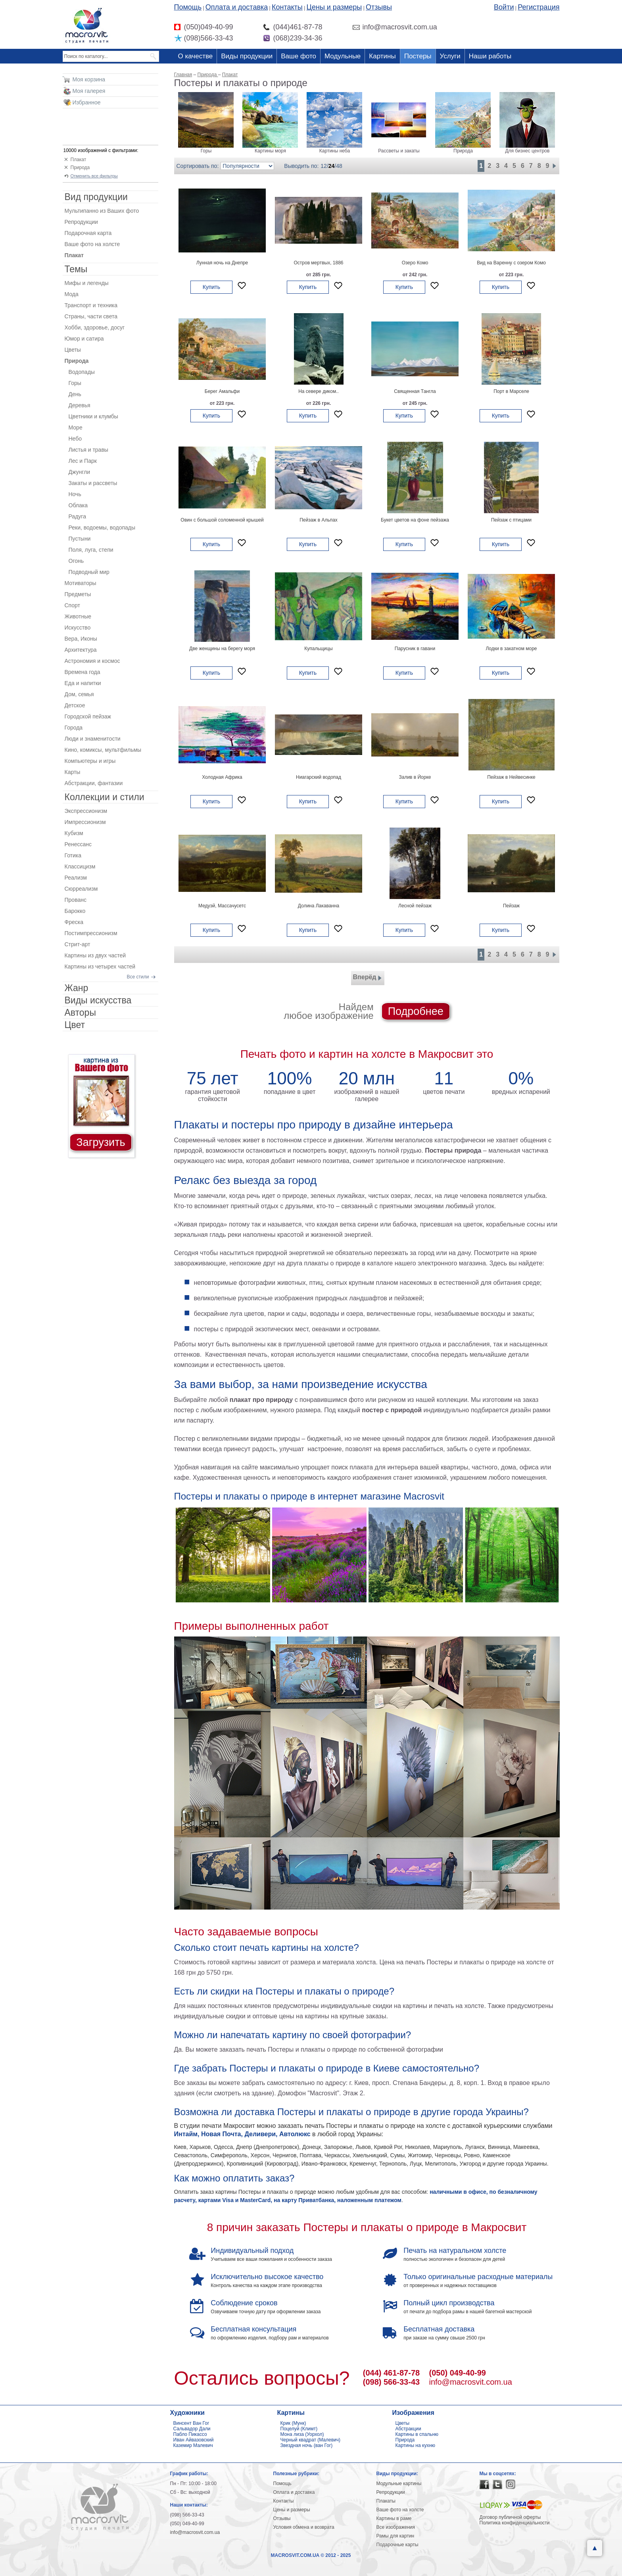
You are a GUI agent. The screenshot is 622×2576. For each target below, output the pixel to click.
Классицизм (80, 866)
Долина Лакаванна (319, 906)
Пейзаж (511, 906)
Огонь (76, 561)
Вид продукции (96, 197)
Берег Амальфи (222, 391)
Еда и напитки (83, 683)
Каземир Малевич (193, 2445)
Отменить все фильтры (94, 175)
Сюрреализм (81, 889)
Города (74, 727)
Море (76, 427)
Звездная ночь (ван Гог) (306, 2445)
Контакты (287, 7)
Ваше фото (298, 56)
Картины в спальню (417, 2434)
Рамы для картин (395, 2536)
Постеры (418, 56)
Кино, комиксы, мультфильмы (103, 750)
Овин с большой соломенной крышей (221, 520)
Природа (80, 167)
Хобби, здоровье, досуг (95, 327)
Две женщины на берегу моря (222, 648)
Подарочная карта (88, 233)
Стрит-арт (77, 944)
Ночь (75, 494)
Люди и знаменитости (93, 738)
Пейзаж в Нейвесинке (511, 777)
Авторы (80, 1012)
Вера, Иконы (81, 638)
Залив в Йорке (415, 777)
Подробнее (415, 1011)
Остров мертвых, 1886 (318, 263)
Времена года (82, 672)
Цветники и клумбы (93, 416)
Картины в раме (394, 2518)
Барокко (75, 911)
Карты (73, 772)
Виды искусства (98, 1000)
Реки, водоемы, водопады (102, 527)
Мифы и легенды (87, 283)
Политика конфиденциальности (515, 2523)
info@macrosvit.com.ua (470, 2382)
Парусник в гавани (415, 648)
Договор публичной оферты (510, 2517)
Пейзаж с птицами (511, 520)
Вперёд (367, 978)
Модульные (342, 56)
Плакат (78, 159)
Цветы (73, 350)
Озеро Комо (415, 263)
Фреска (74, 922)
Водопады (82, 372)
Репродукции (81, 222)
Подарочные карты (397, 2544)
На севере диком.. (318, 391)
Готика (73, 855)
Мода (72, 294)
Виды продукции (247, 56)
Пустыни (80, 538)
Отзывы (379, 7)
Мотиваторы (80, 583)
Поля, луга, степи (91, 550)
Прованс (75, 900)
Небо (75, 438)
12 (324, 166)
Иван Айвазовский (193, 2440)
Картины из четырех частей (100, 966)
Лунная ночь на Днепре (222, 263)
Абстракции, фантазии (94, 783)
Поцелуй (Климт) (299, 2429)
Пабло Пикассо (190, 2434)
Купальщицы (318, 648)
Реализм (76, 877)
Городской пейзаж (88, 716)
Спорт (72, 605)
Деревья (79, 405)
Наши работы (490, 56)
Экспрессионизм (86, 811)
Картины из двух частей (95, 955)
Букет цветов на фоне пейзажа (415, 520)
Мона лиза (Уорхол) (302, 2434)
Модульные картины (399, 2483)
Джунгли (79, 472)
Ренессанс (78, 844)
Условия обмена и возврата (303, 2527)
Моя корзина (89, 79)
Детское (75, 705)
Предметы (78, 594)
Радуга (77, 516)
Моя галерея (89, 91)
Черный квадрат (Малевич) (310, 2440)
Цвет (75, 1025)
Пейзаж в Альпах (318, 520)
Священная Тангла (415, 391)
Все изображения (395, 2527)
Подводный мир (89, 572)
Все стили (138, 977)
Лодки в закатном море (511, 648)
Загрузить (100, 1142)
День (75, 394)
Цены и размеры (334, 7)
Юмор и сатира (84, 338)
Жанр (76, 988)
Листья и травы (88, 450)
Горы (75, 383)
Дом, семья (79, 694)
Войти (504, 7)
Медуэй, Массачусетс (222, 906)
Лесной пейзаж (415, 906)
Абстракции (408, 2429)
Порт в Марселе (511, 391)
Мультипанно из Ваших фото (102, 211)
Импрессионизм (85, 822)
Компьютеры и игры (90, 761)
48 (339, 166)
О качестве (195, 56)
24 (331, 166)
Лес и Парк (83, 461)
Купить (211, 287)
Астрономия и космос (92, 661)
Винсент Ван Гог (191, 2423)
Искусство (78, 627)
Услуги (450, 56)
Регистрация (538, 7)
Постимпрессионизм (91, 933)
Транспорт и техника (91, 305)
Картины (382, 56)
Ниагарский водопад (318, 777)
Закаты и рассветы (93, 483)
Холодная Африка (222, 777)
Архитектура (81, 650)
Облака (78, 505)
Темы (76, 269)
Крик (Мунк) (293, 2423)
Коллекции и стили (104, 797)
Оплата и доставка (236, 7)
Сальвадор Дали (192, 2429)
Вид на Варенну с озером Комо (511, 263)
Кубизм (74, 833)
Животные (78, 616)
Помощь (188, 7)
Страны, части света (91, 316)
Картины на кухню (415, 2445)
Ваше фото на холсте (92, 244)
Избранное (87, 102)
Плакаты (385, 2501)
